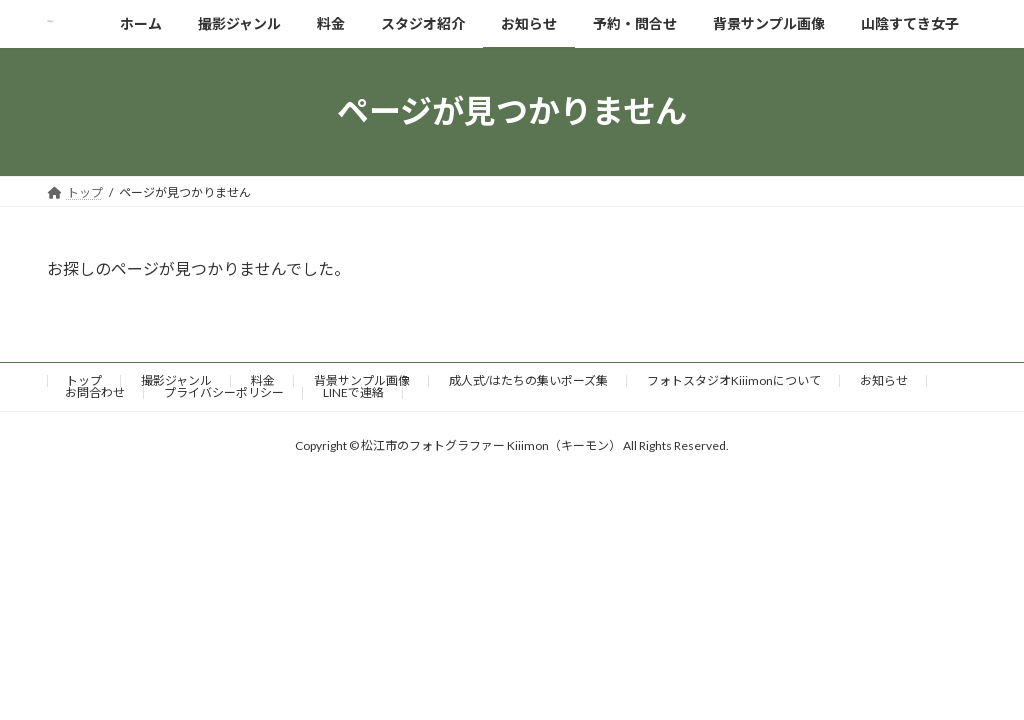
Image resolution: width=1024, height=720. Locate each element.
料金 (263, 380)
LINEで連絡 (353, 392)
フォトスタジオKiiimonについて (734, 380)
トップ (84, 380)
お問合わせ (95, 392)
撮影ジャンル (176, 380)
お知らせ (884, 380)
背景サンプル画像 (362, 380)
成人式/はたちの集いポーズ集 (528, 380)
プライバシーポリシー (224, 392)
